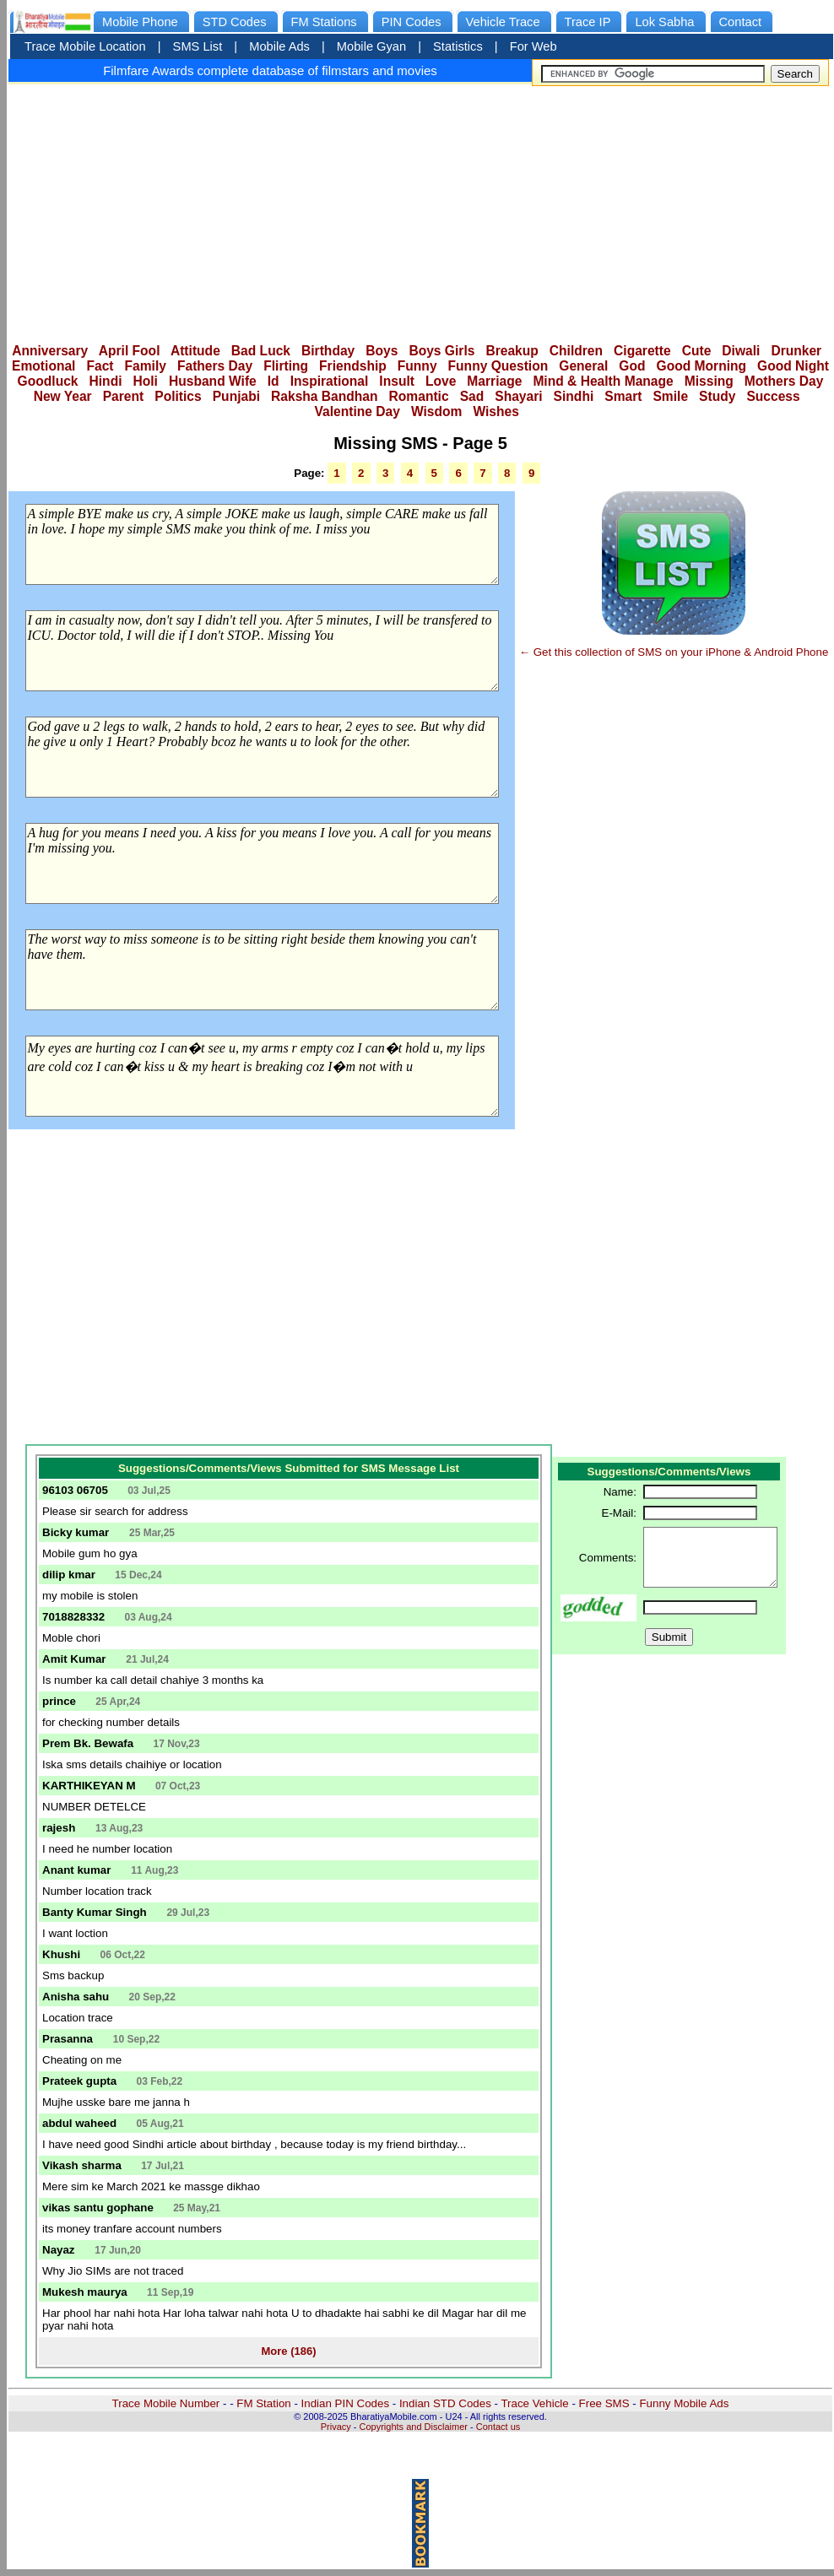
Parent (123, 396)
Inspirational (329, 381)
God (632, 366)
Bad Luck (260, 351)
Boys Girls (441, 351)
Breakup (511, 351)
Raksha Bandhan (324, 396)
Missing (709, 381)
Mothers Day (784, 381)
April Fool (129, 351)
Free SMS (604, 2403)
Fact (99, 366)
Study (717, 396)
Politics (177, 396)
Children (576, 351)
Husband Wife (213, 381)
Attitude (195, 351)
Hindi (105, 381)
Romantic (419, 396)
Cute (697, 351)
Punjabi (236, 396)
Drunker (796, 351)
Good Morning (702, 366)
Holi (145, 381)
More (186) (288, 2351)
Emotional (43, 366)
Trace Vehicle (534, 2403)
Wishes (495, 411)
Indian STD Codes (445, 2403)
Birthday (328, 351)
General (583, 366)
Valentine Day (356, 411)
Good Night (793, 366)
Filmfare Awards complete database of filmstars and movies (270, 70)
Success (772, 396)
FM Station (263, 2403)
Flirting (285, 366)
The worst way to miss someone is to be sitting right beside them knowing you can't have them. (262, 969)
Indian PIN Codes (345, 2403)
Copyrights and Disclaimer (414, 2427)
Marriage (494, 381)
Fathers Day (214, 366)
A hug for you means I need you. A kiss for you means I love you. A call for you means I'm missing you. (262, 863)
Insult (396, 381)
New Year (63, 396)
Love (440, 381)
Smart (623, 396)
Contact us (498, 2427)
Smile (670, 396)
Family (145, 366)
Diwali (741, 351)
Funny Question (498, 366)
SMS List (198, 46)
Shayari (518, 396)
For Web (533, 46)
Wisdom (437, 411)
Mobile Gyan (371, 46)
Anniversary (50, 351)
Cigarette (642, 351)
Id (273, 381)
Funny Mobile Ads (683, 2403)
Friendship (353, 366)
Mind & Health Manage (603, 381)
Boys (382, 351)
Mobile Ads (279, 46)
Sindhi (574, 396)
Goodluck (48, 381)
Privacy (336, 2427)
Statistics (458, 46)
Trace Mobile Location (85, 46)
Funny (417, 366)
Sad (472, 396)
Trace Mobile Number (166, 2403)
